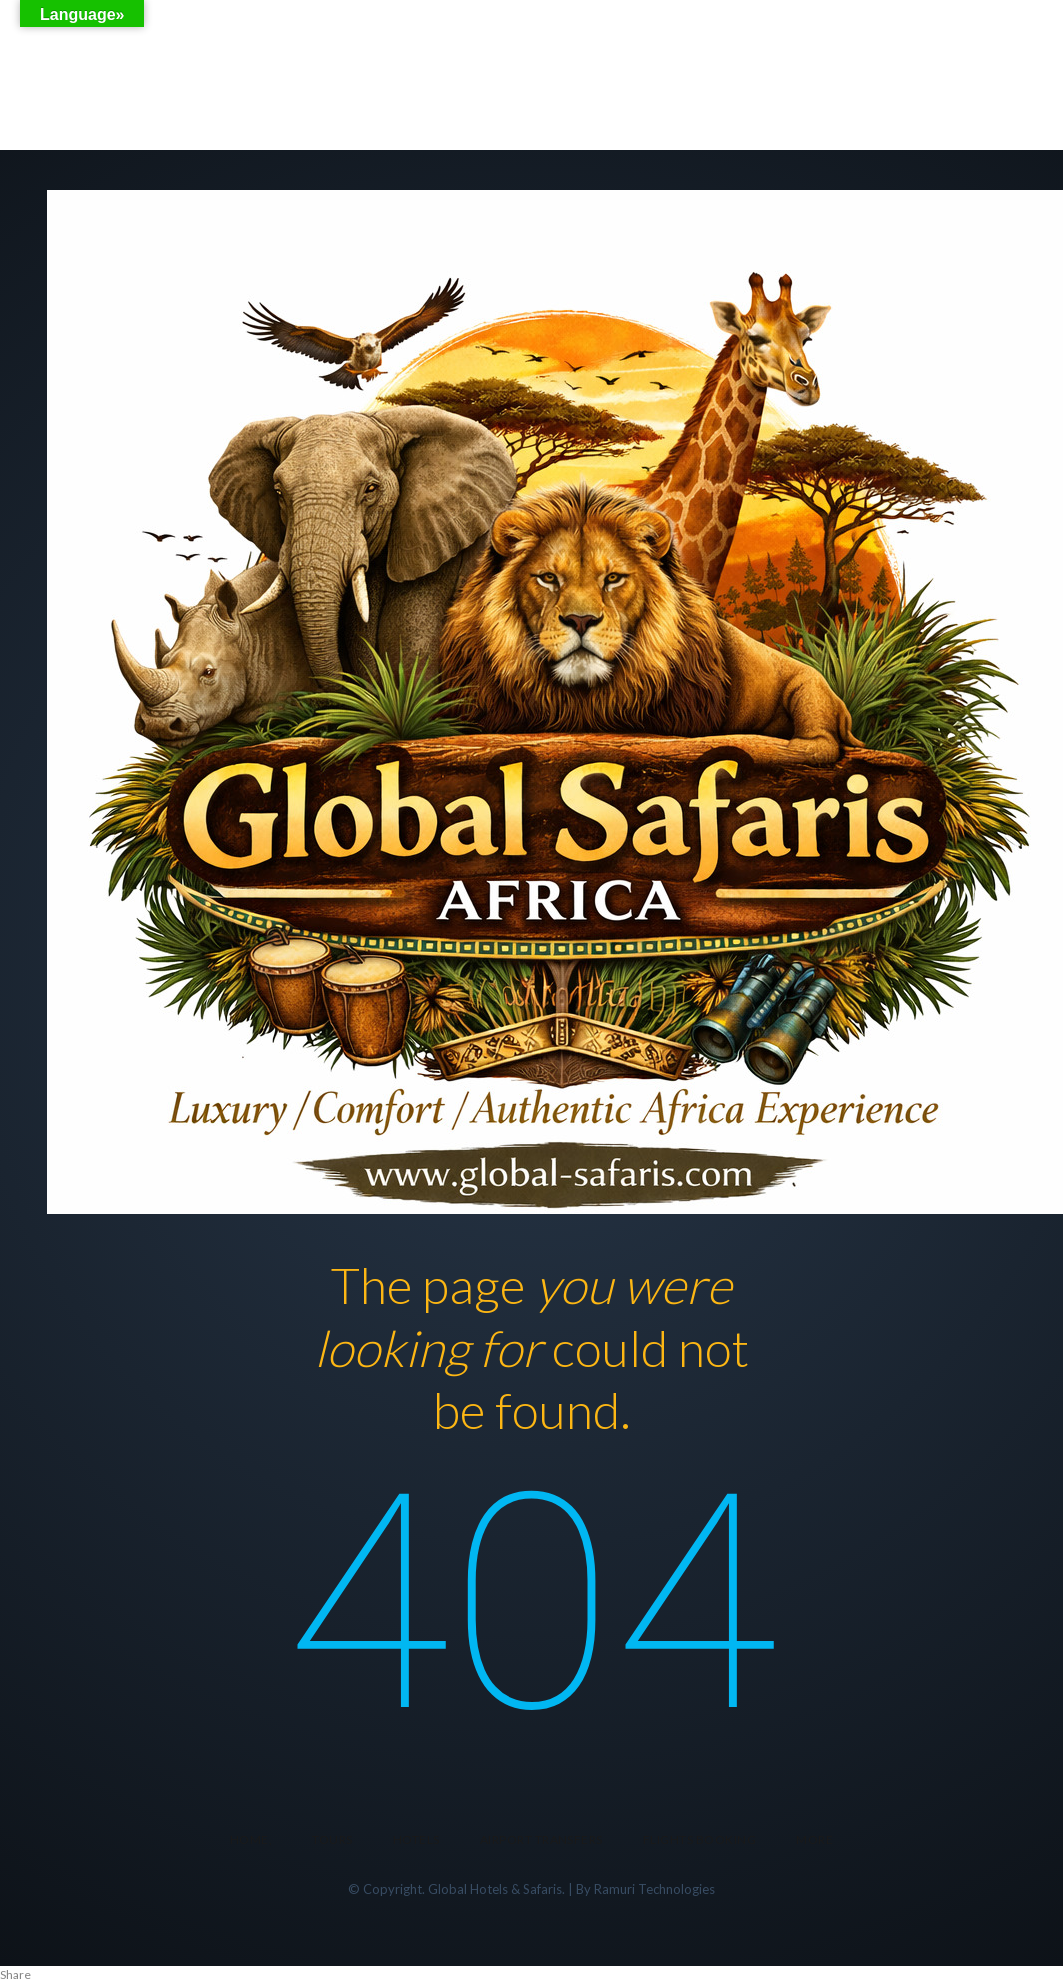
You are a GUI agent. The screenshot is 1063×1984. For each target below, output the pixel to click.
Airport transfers (541, 1839)
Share (15, 1974)
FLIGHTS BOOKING (699, 1839)
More (814, 1839)
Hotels (416, 1839)
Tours (332, 1839)
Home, (251, 1839)
